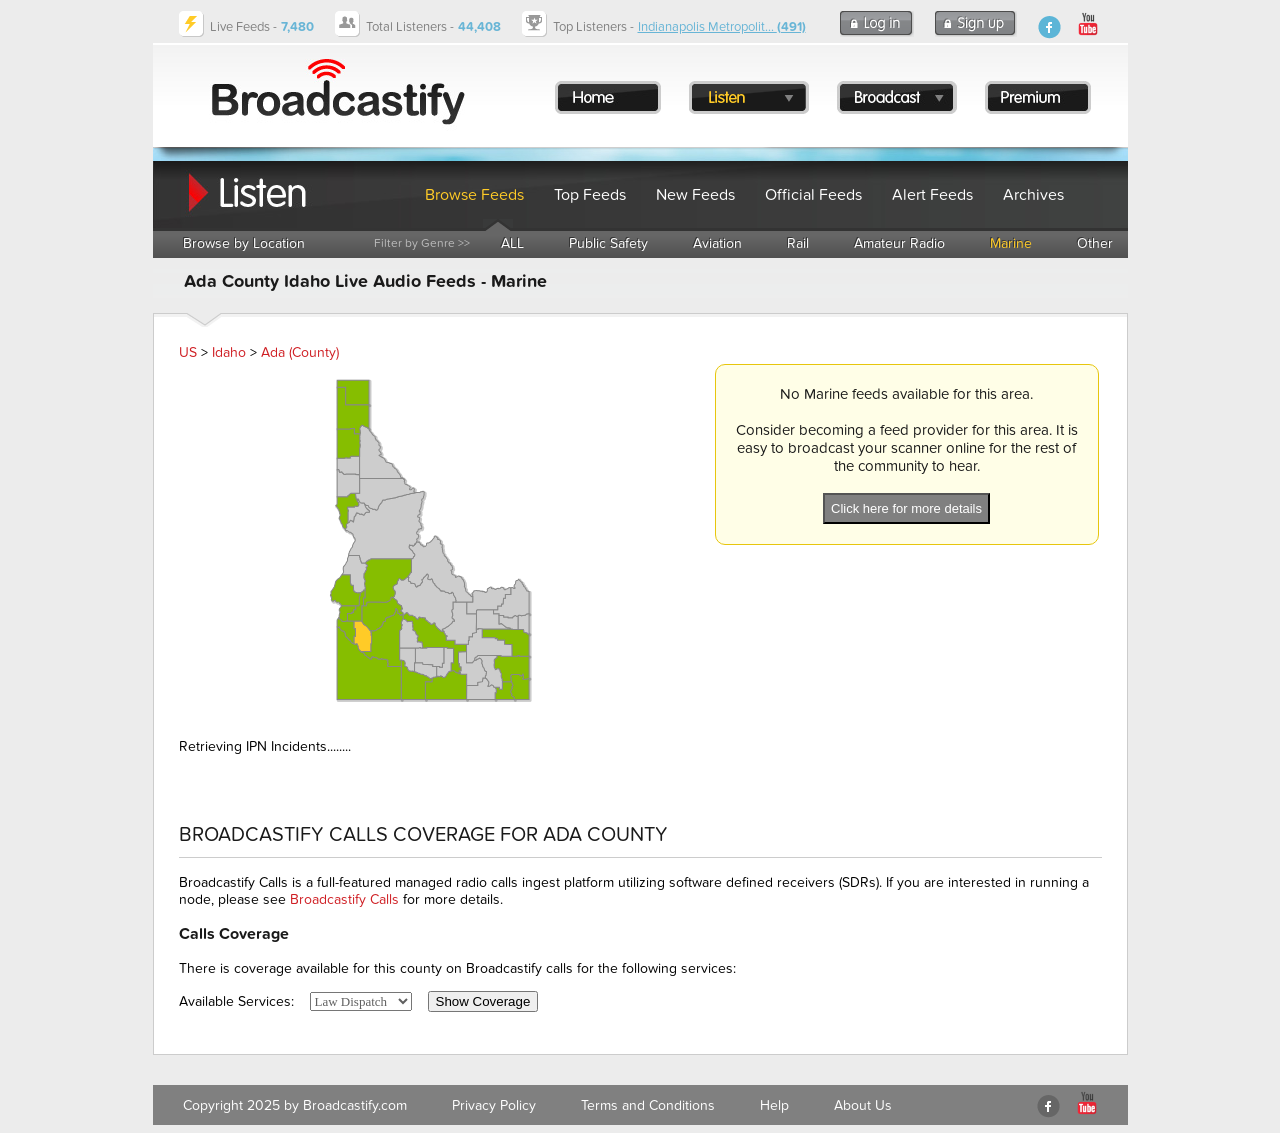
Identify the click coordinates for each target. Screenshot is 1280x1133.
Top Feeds (590, 195)
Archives (1033, 195)
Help (774, 1105)
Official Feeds (813, 195)
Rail (798, 243)
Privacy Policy (494, 1105)
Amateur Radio (899, 243)
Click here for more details (906, 508)
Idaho (229, 352)
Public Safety (608, 243)
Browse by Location (244, 243)
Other (1095, 243)
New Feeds (695, 195)
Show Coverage (483, 1001)
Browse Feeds (474, 195)
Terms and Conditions (648, 1105)
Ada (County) (300, 352)
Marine (1011, 243)
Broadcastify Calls (344, 899)
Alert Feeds (932, 195)
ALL (512, 243)
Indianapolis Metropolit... (722, 27)
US (188, 352)
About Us (863, 1105)
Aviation (717, 243)
